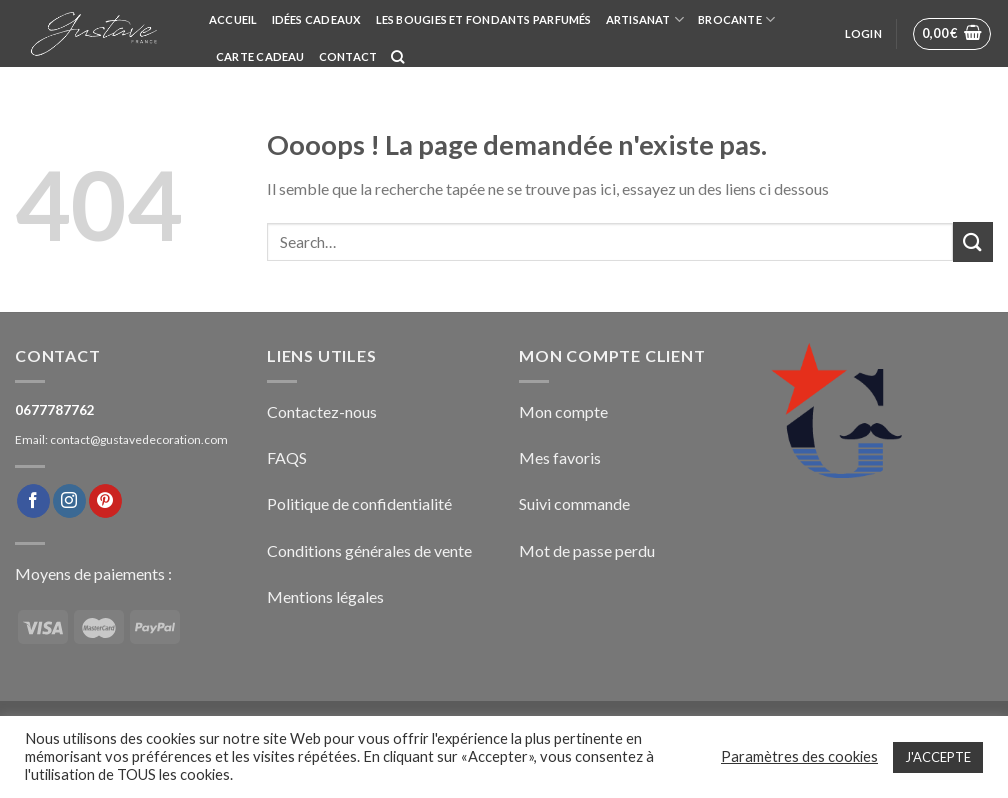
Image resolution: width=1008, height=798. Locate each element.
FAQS (287, 457)
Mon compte (563, 411)
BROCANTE (736, 19)
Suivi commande (574, 503)
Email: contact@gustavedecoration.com (121, 439)
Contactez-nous (322, 411)
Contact (348, 56)
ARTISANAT (645, 19)
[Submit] (973, 241)
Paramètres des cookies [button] (799, 756)
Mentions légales (325, 596)
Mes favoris (560, 457)
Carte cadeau (260, 56)
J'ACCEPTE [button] (938, 757)
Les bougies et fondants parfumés (484, 19)
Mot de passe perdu (587, 550)
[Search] (397, 57)
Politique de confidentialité (359, 503)
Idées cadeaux (317, 19)
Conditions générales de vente (369, 550)
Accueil (233, 19)
